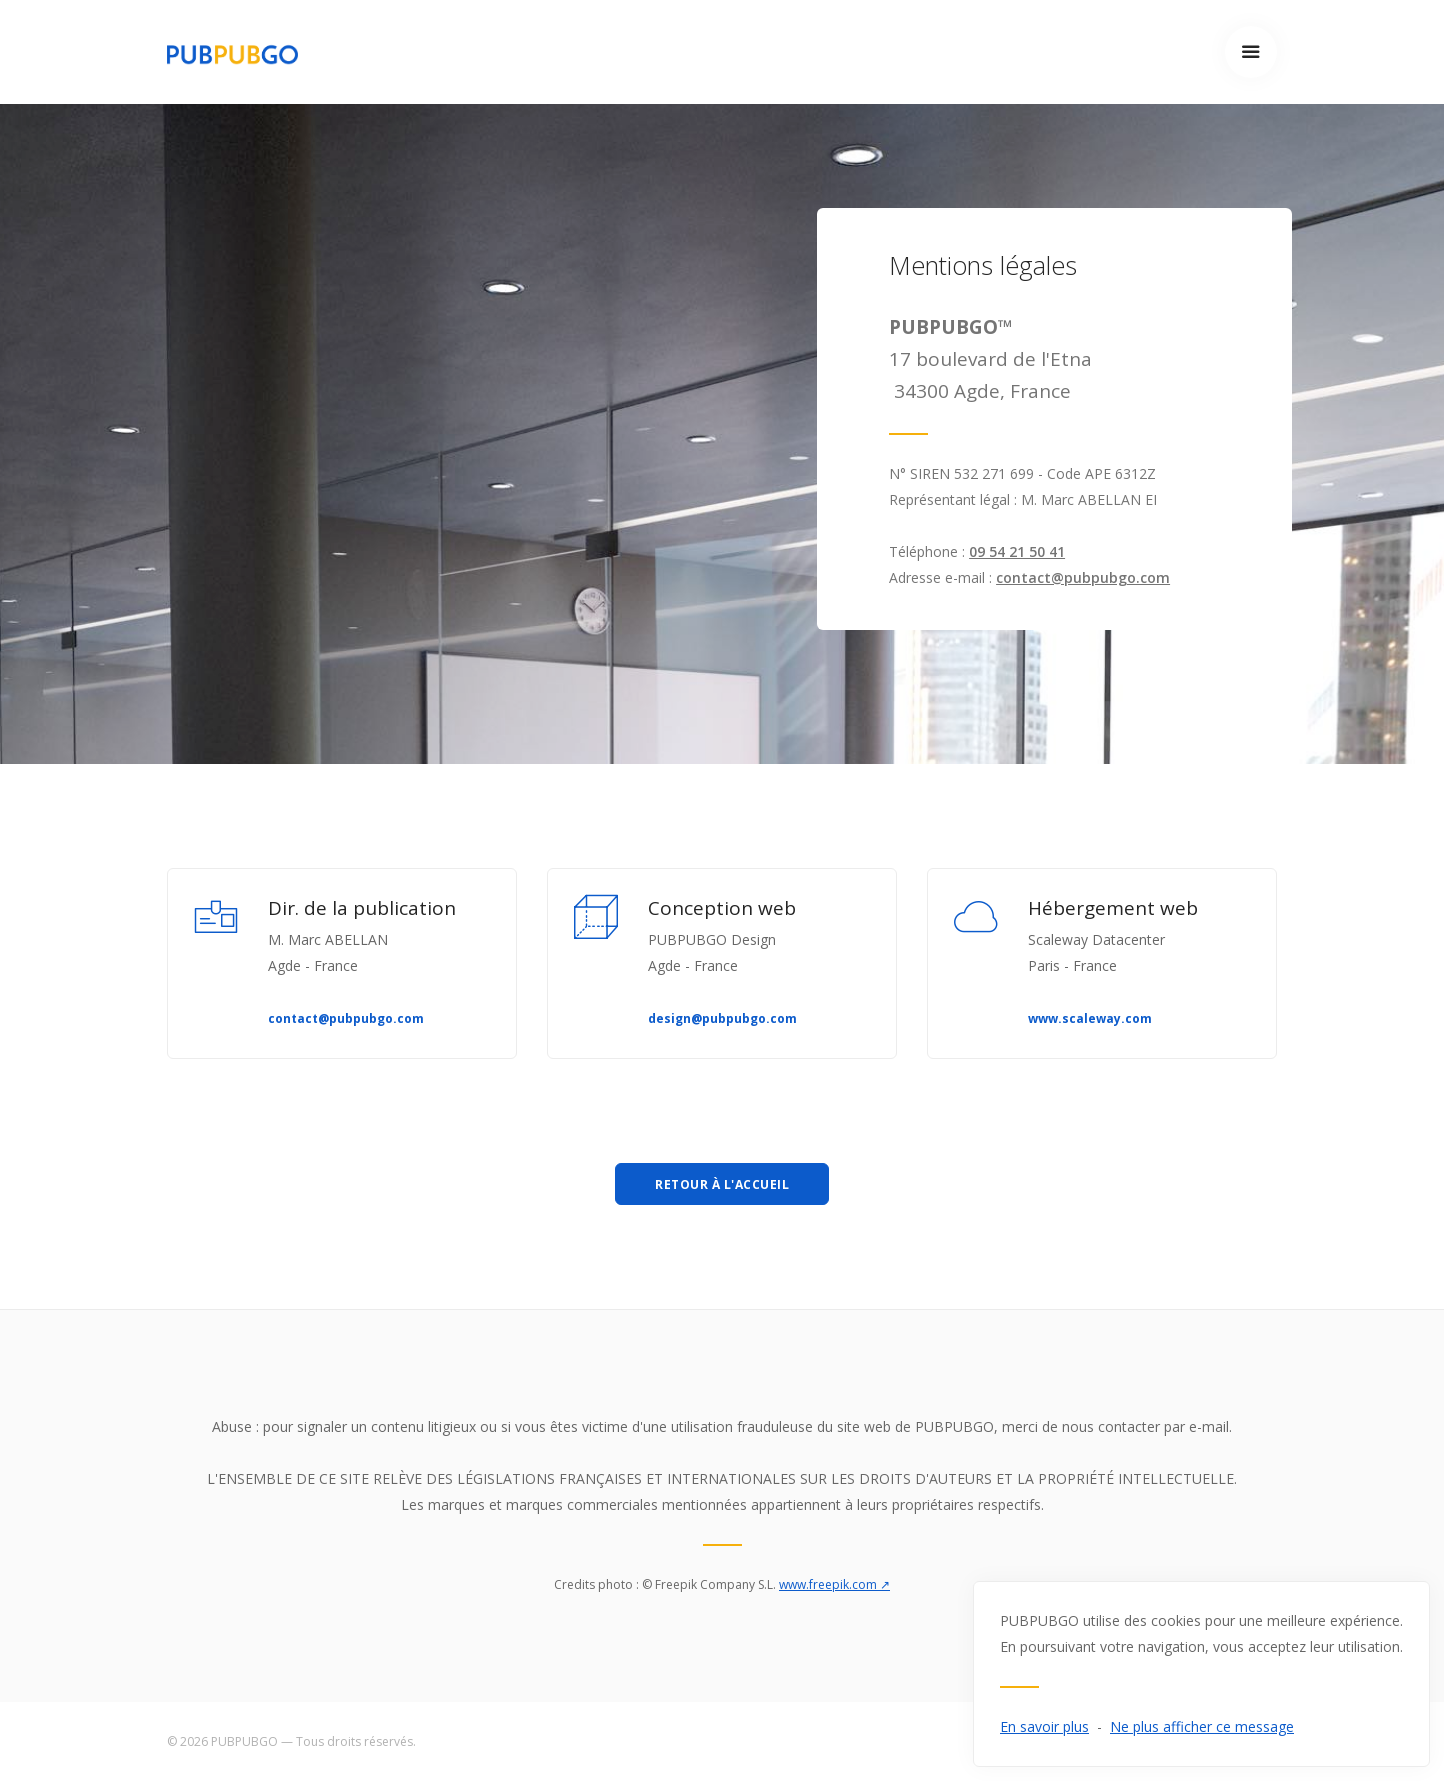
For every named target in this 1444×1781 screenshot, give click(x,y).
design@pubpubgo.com (722, 1018)
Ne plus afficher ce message (1202, 1726)
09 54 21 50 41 (1017, 551)
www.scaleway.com (1090, 1018)
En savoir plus (1044, 1726)
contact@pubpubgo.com (1083, 577)
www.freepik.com (834, 1584)
